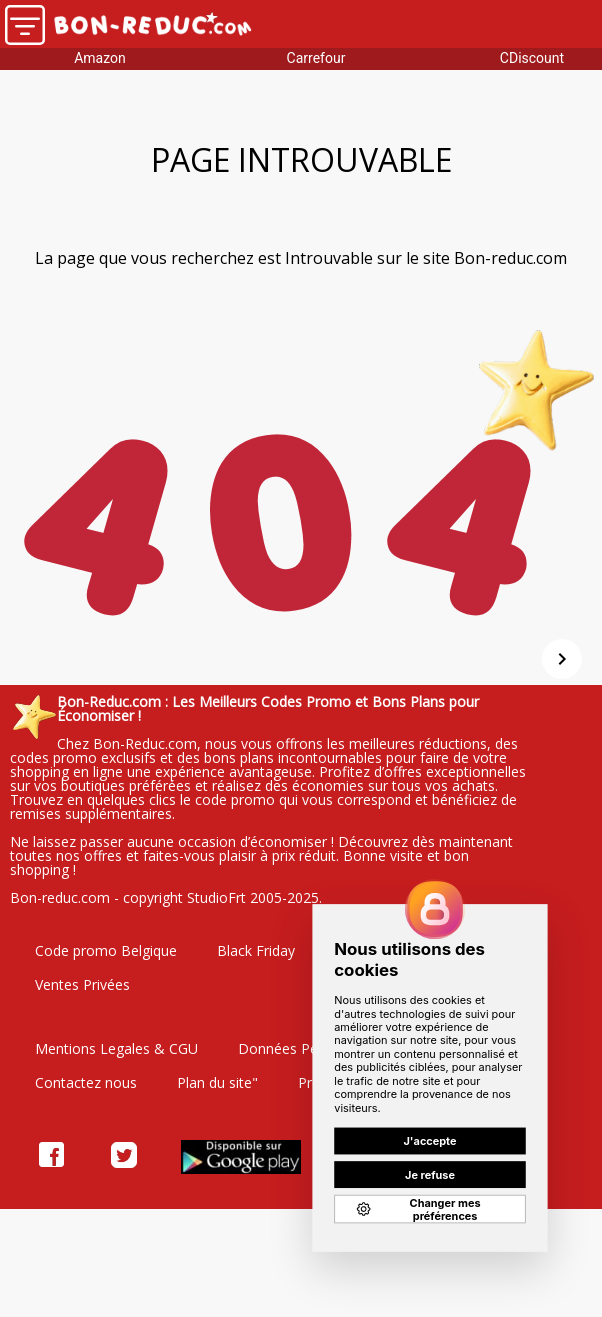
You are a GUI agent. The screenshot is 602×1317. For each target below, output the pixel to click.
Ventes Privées (82, 984)
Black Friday (256, 950)
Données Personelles (307, 1048)
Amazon (100, 58)
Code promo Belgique (106, 950)
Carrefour (316, 58)
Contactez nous (86, 1082)
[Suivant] (562, 659)
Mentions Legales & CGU (116, 1048)
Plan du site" (217, 1082)
